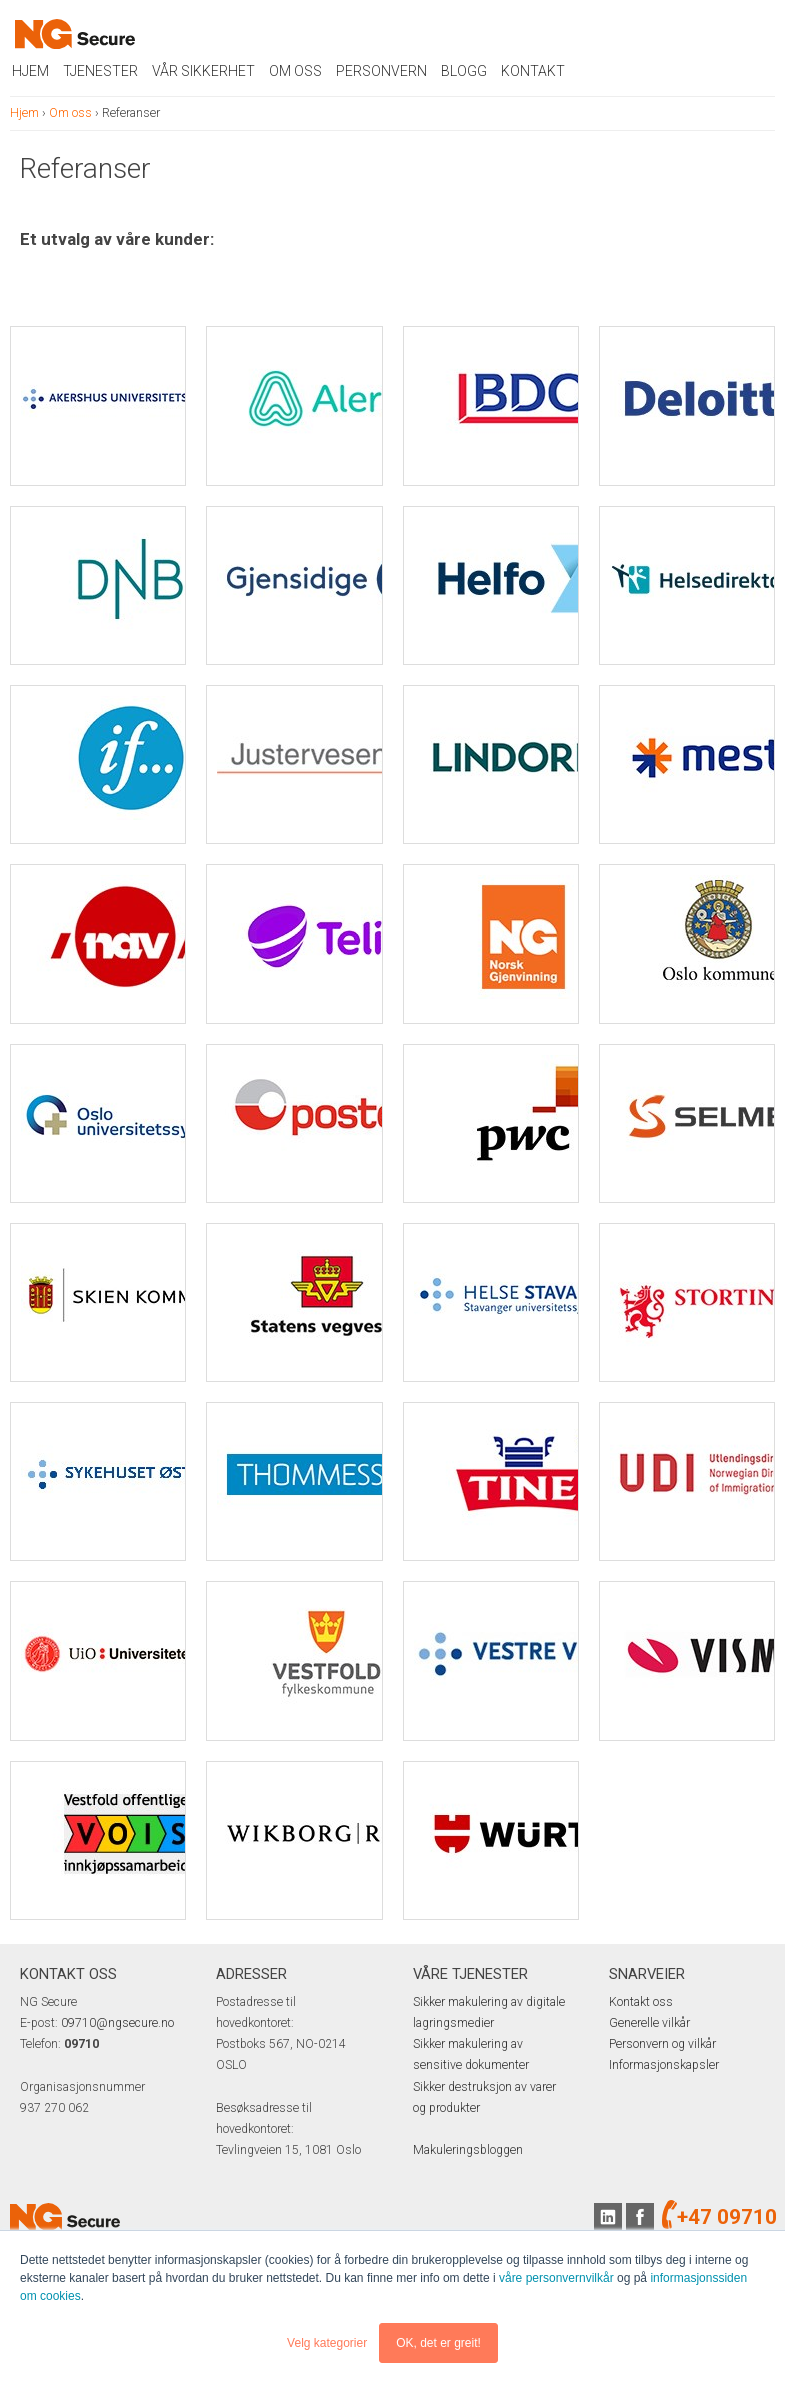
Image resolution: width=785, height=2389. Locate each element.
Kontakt (533, 71)
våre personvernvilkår (556, 2278)
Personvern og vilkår (662, 2044)
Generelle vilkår (649, 2023)
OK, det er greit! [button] (438, 2343)
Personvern (381, 71)
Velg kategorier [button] (327, 2343)
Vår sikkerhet (203, 71)
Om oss (295, 71)
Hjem (30, 71)
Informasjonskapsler (664, 2065)
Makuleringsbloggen (468, 2150)
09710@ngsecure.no (117, 2023)
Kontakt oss (641, 2002)
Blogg (464, 71)
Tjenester (100, 71)
